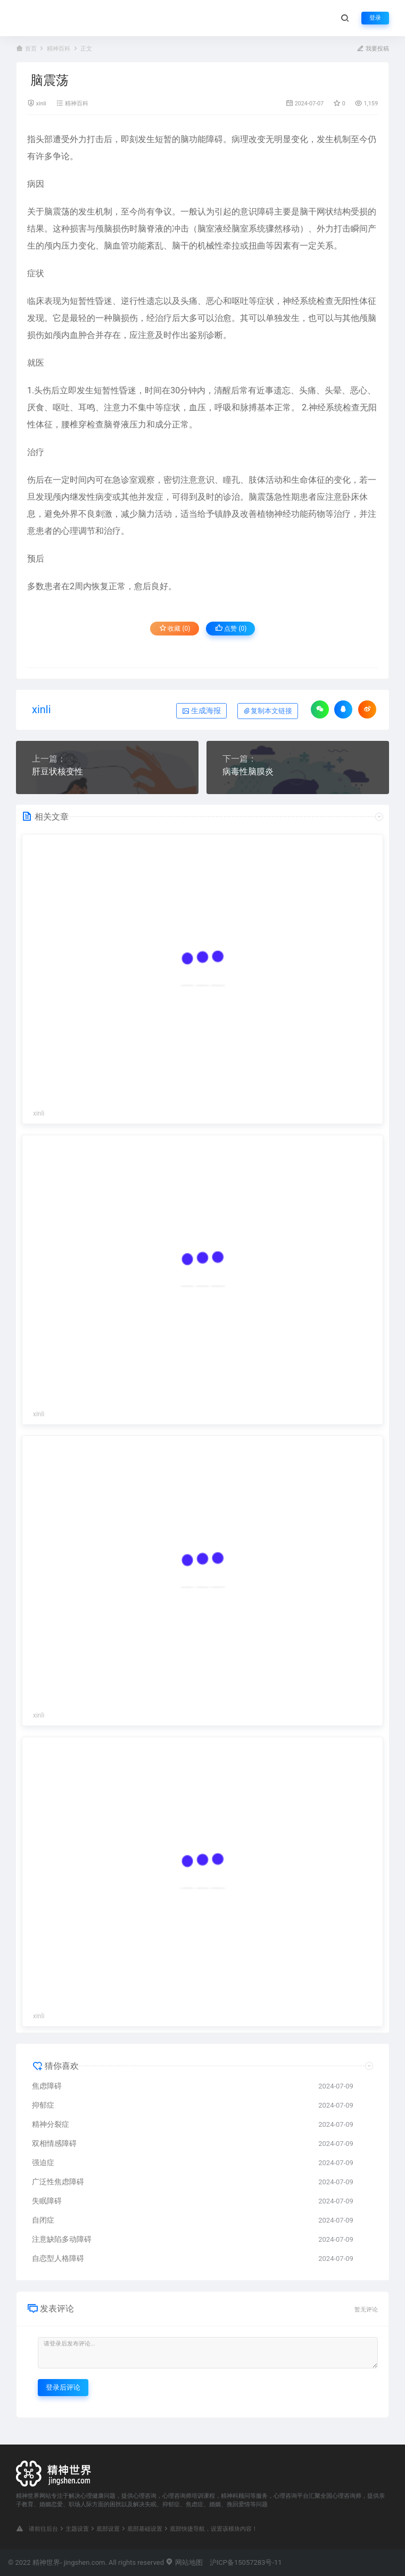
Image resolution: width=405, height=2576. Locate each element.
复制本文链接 (267, 711)
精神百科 (58, 48)
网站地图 (184, 2562)
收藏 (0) (175, 628)
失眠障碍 (47, 2201)
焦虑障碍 (47, 2086)
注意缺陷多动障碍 (62, 2239)
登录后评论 (63, 2387)
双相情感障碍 (54, 2143)
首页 (31, 48)
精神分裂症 (50, 2124)
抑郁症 (43, 2105)
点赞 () (230, 628)
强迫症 (43, 2162)
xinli (41, 103)
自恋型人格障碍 (58, 2258)
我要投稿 (373, 48)
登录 (375, 17)
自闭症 (43, 2220)
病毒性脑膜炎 (248, 771)
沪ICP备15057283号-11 (246, 2562)
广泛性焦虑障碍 (58, 2181)
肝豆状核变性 (57, 771)
